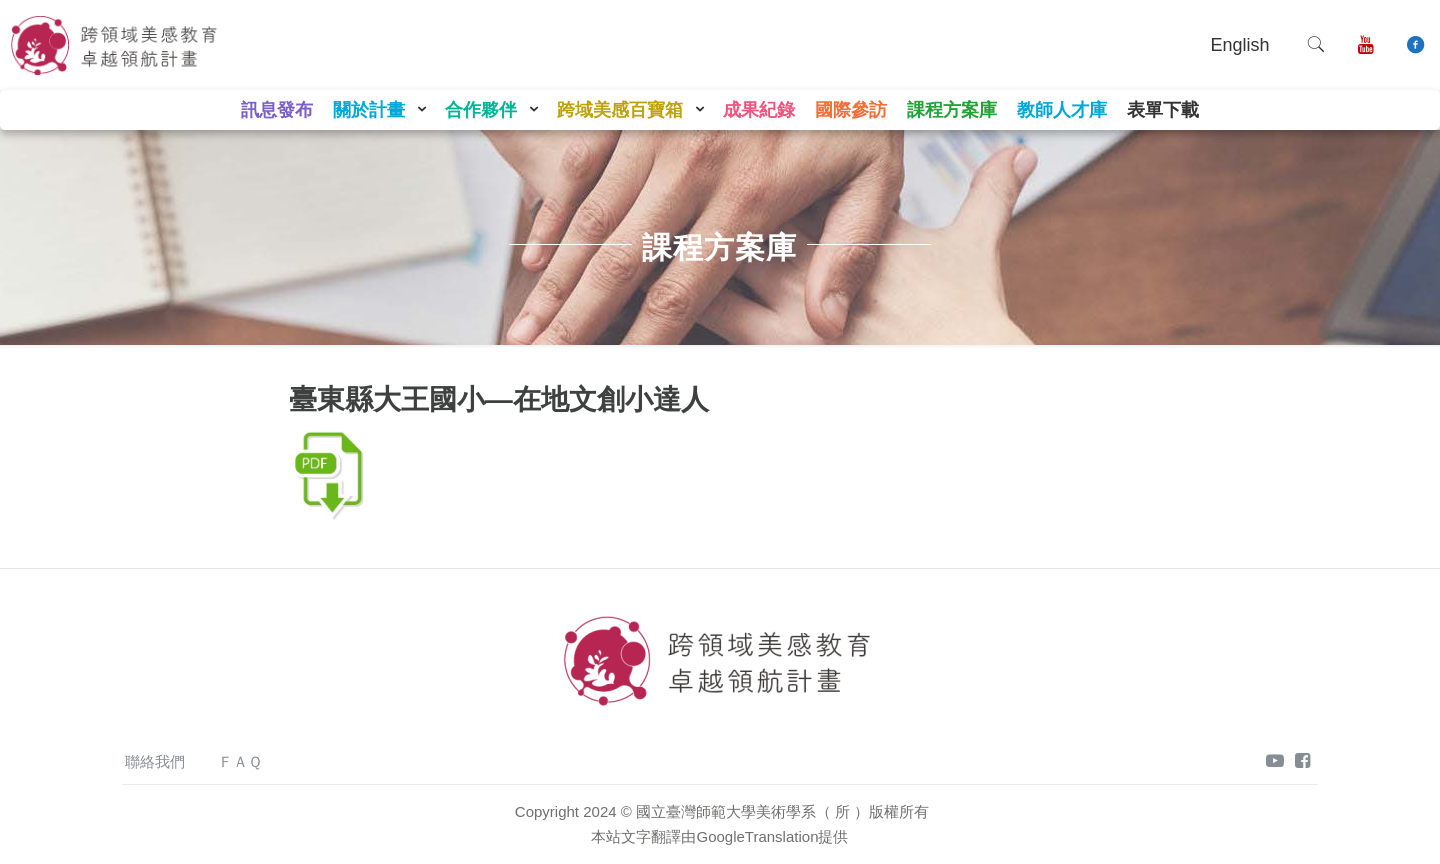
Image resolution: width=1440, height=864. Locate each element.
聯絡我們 (155, 761)
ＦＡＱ (240, 761)
